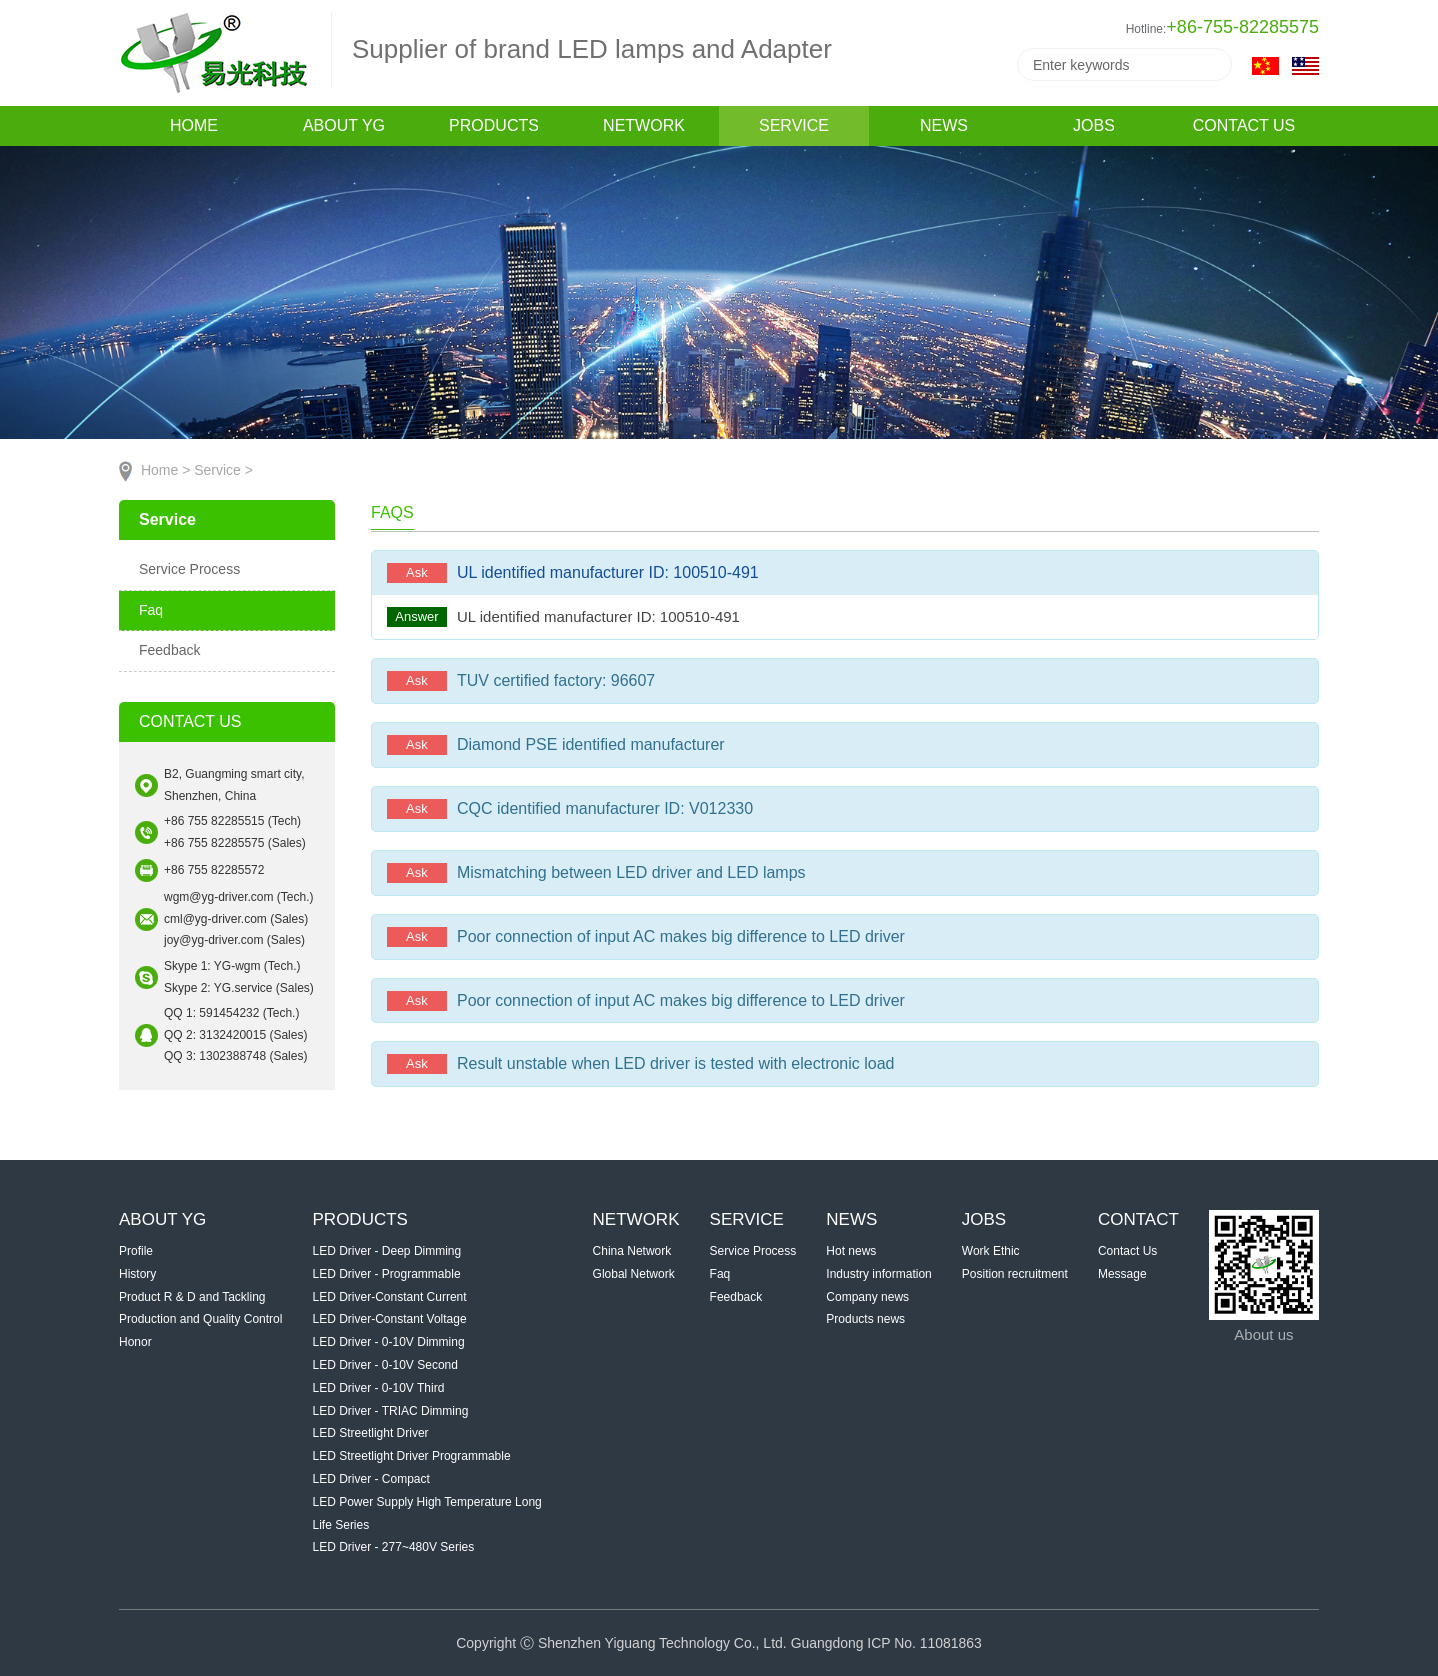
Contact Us (1127, 1251)
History (137, 1274)
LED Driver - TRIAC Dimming (391, 1411)
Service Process (189, 569)
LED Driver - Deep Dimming (387, 1251)
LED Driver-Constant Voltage (390, 1319)
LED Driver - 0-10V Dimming (389, 1342)
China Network (632, 1251)
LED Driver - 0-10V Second (385, 1365)
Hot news (851, 1251)
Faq (151, 610)
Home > (165, 470)
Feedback (169, 650)
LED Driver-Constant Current (390, 1297)
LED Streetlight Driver (371, 1433)
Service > (223, 470)
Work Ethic (991, 1251)
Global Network (634, 1274)
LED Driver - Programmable (387, 1274)
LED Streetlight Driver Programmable (412, 1456)
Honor (135, 1342)
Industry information (878, 1274)
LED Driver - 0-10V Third (379, 1388)
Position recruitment (1015, 1274)
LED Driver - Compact (371, 1479)
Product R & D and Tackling (192, 1297)
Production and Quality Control (200, 1319)
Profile (136, 1251)
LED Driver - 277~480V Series (394, 1547)
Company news (867, 1297)
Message (1122, 1274)
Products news (865, 1319)
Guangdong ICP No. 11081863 (886, 1643)
